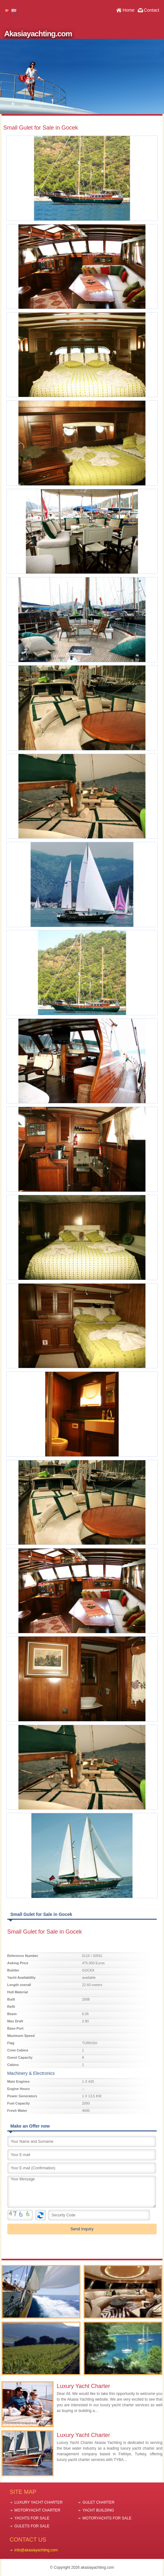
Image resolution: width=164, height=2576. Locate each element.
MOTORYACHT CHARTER (37, 2510)
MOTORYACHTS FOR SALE (107, 2518)
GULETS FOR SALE (32, 2526)
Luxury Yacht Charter (83, 2386)
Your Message (81, 2192)
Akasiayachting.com (38, 33)
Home (128, 10)
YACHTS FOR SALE (32, 2518)
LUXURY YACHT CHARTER (39, 2502)
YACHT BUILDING (98, 2510)
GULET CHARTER (99, 2502)
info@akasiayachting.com (36, 2550)
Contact (151, 10)
